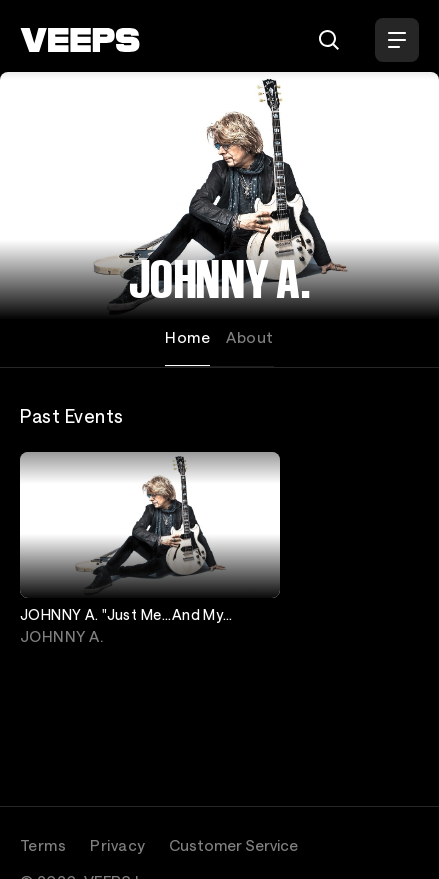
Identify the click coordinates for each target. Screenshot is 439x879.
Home (187, 337)
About (249, 337)
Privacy (117, 845)
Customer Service (233, 845)
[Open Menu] (397, 40)
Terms (43, 845)
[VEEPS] (80, 40)
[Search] (329, 40)
